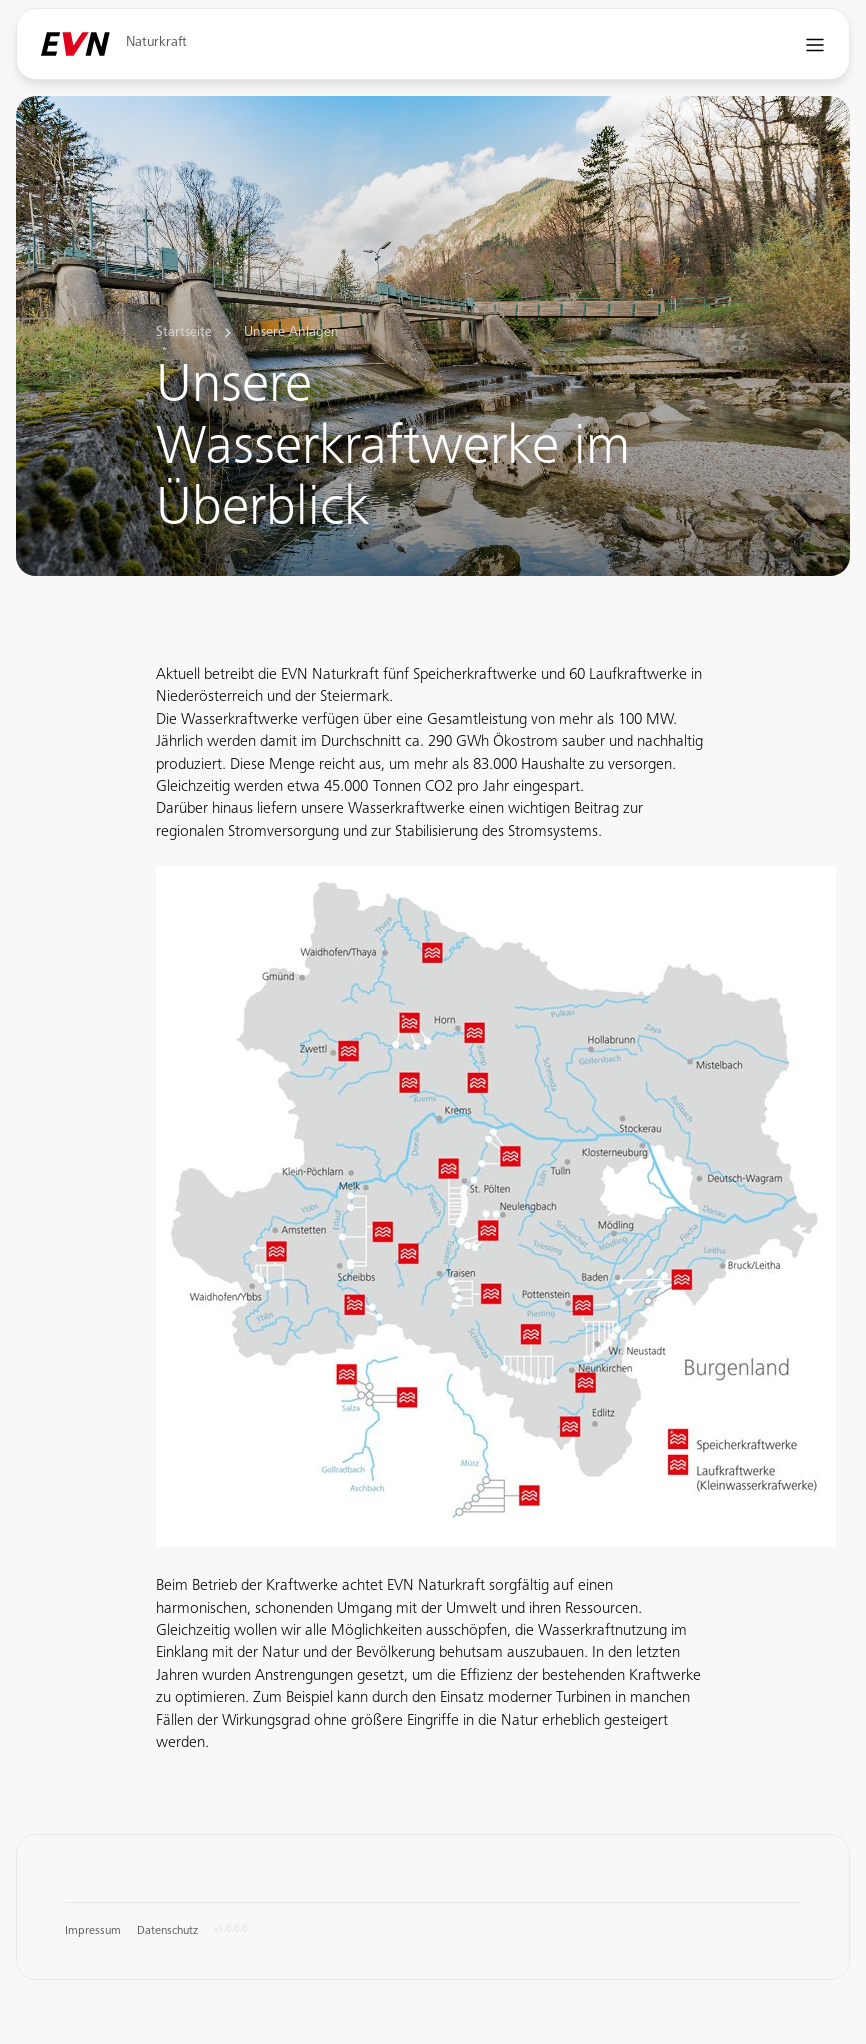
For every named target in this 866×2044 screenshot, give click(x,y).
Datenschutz (167, 1931)
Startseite (184, 333)
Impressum (93, 1931)
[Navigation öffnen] (815, 44)
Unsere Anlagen (291, 333)
